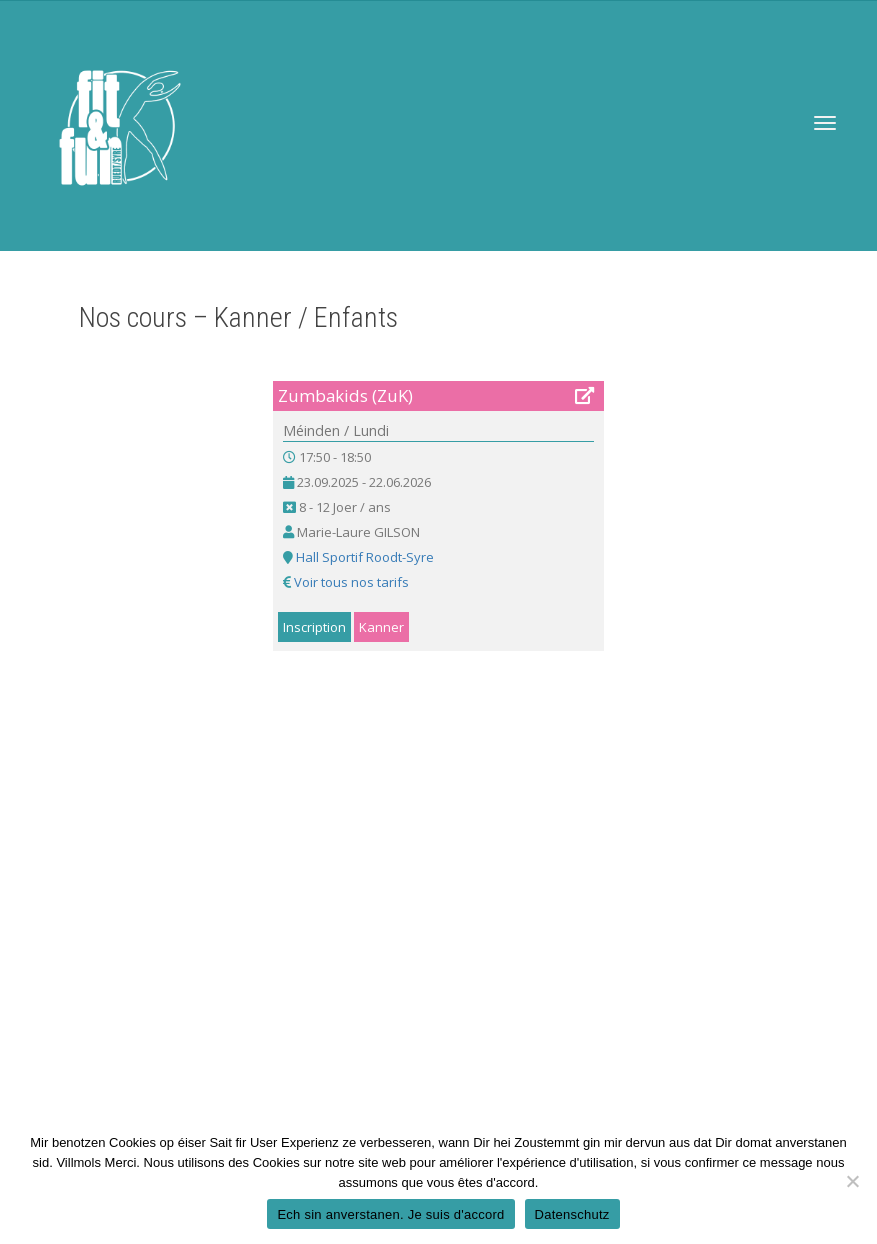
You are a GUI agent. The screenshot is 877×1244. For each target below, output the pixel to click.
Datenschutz (572, 1214)
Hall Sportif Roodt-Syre (365, 557)
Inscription (314, 627)
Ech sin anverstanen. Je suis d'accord (390, 1214)
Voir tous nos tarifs (351, 582)
